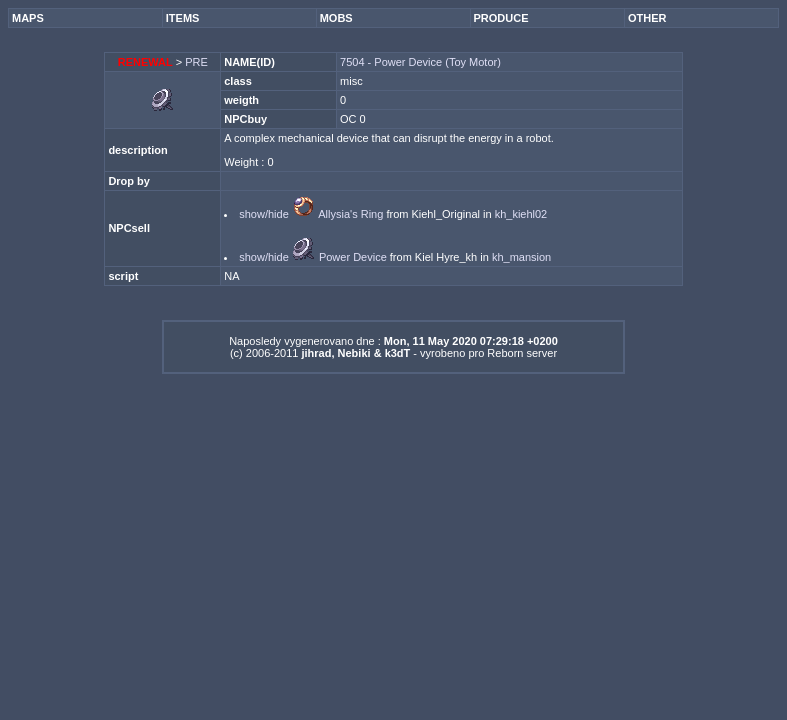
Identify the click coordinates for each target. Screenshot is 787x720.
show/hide (264, 214)
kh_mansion (521, 257)
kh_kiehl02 (521, 214)
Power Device (353, 257)
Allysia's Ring (350, 214)
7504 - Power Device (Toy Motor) (420, 62)
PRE (196, 62)
